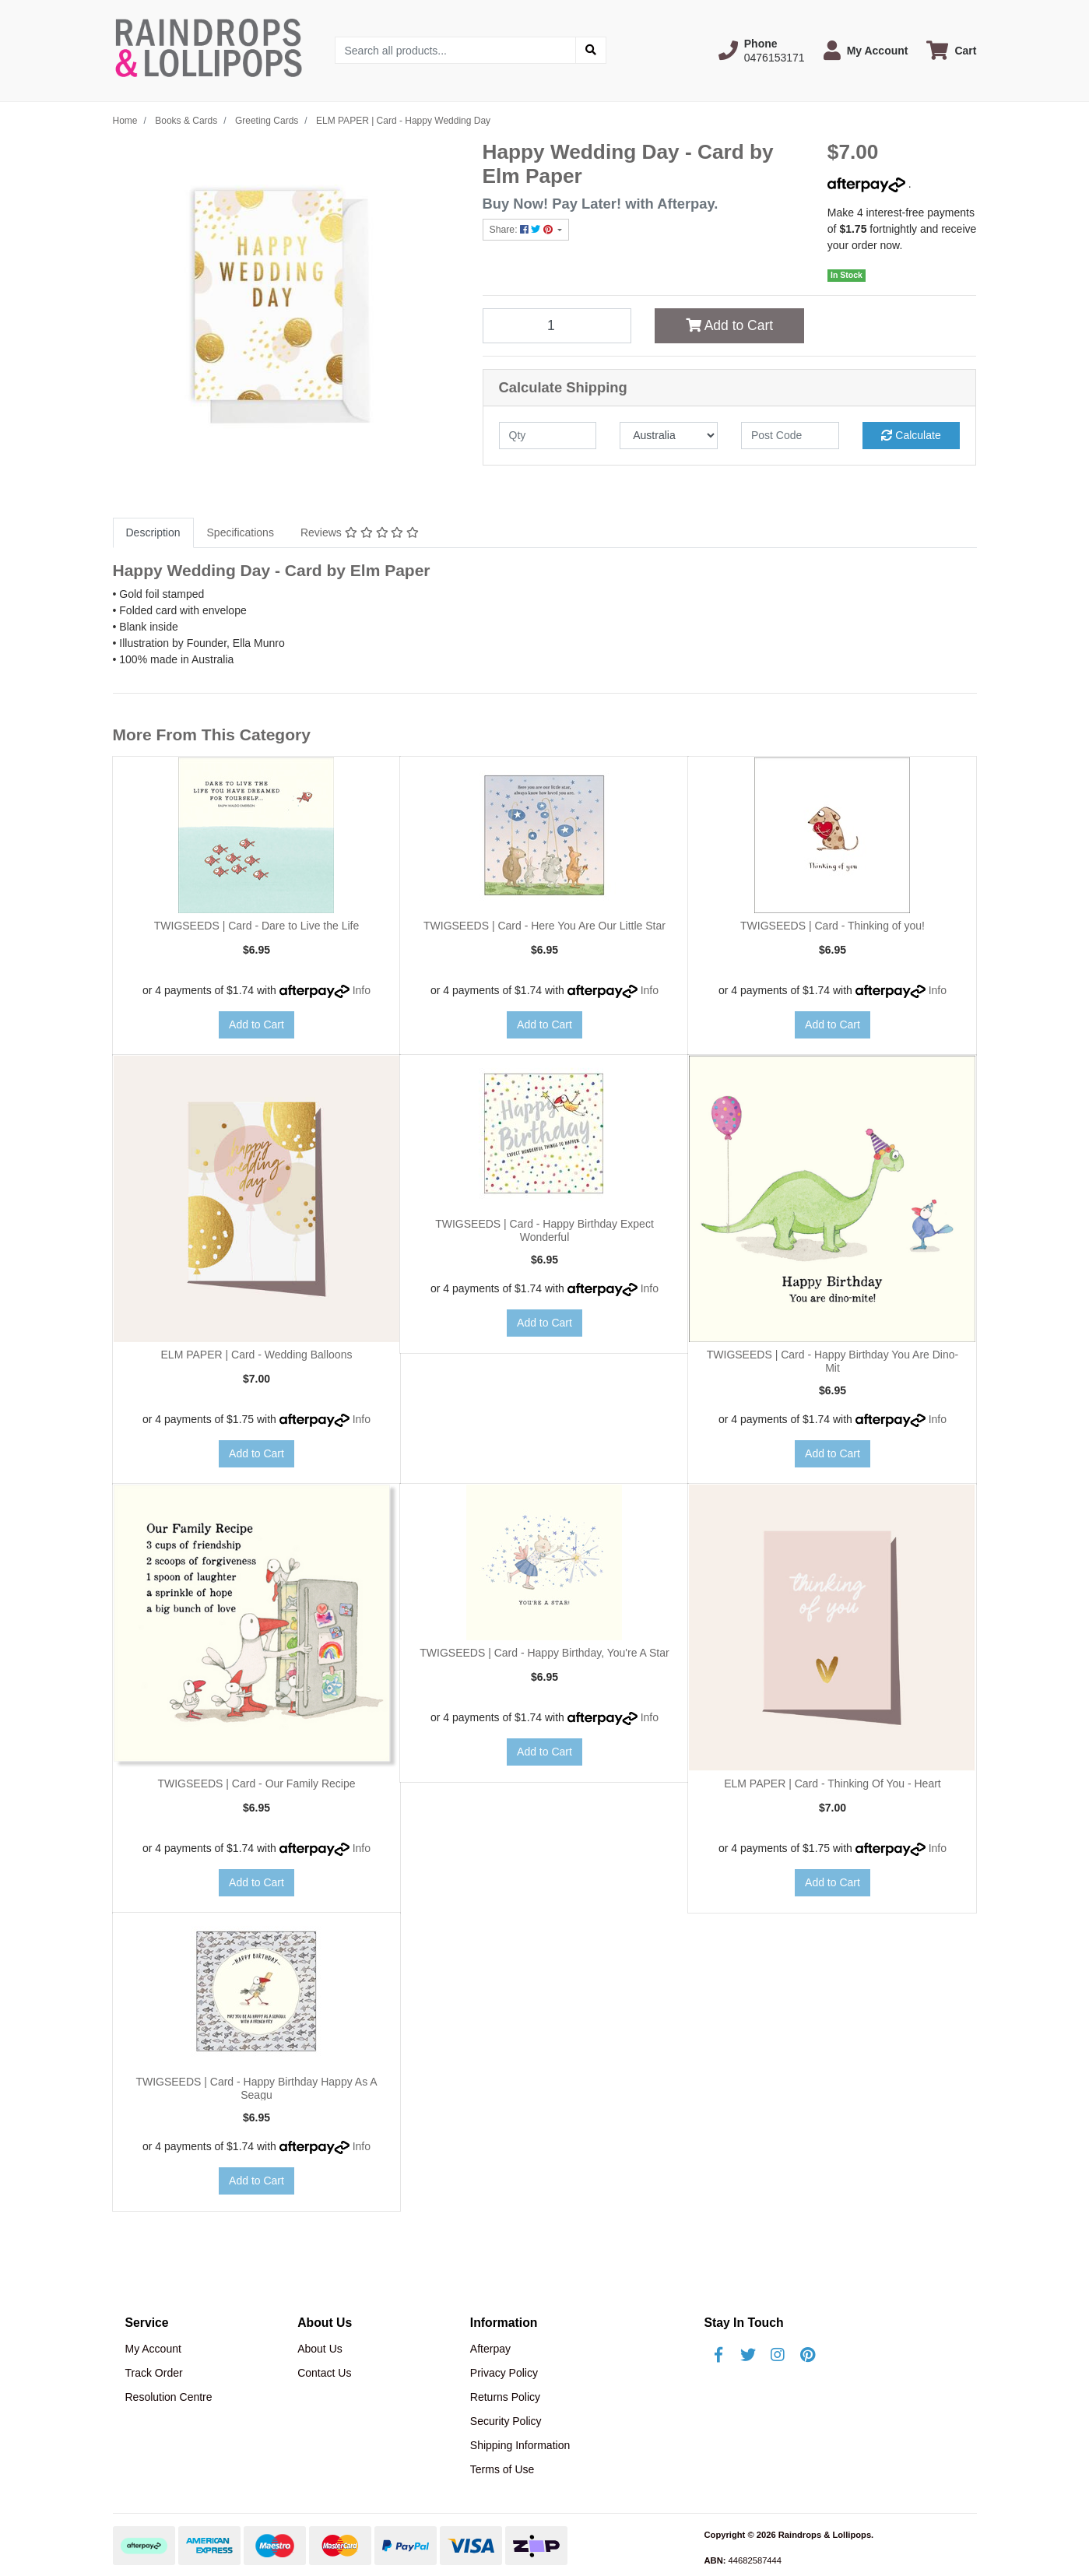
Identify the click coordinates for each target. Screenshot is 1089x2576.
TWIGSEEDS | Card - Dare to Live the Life (257, 925)
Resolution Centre (169, 2397)
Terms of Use (502, 2469)
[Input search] (456, 50)
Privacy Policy (504, 2373)
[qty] (548, 435)
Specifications (240, 532)
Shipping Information (520, 2445)
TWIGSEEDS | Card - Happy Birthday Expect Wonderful (544, 1230)
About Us (320, 2348)
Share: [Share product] (523, 229)
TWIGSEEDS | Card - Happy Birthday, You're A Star (544, 1652)
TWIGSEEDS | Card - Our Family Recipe (256, 1783)
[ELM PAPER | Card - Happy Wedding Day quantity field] (557, 325)
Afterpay (490, 2348)
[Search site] (590, 50)
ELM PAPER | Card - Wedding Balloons (257, 1354)
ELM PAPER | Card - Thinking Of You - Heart (832, 1783)
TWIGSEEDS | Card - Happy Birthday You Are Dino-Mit (832, 1361)
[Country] (669, 435)
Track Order (154, 2373)
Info (362, 990)
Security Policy (506, 2421)
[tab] (153, 533)
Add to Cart (729, 325)
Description (153, 532)
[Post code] (790, 435)
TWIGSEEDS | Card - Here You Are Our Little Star (544, 925)
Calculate (910, 435)
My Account (153, 2348)
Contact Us (324, 2373)
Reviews (359, 532)
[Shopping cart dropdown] (951, 50)
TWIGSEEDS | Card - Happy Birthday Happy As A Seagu (256, 2088)
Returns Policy (505, 2397)
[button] (761, 51)
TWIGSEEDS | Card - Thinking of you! (832, 925)
